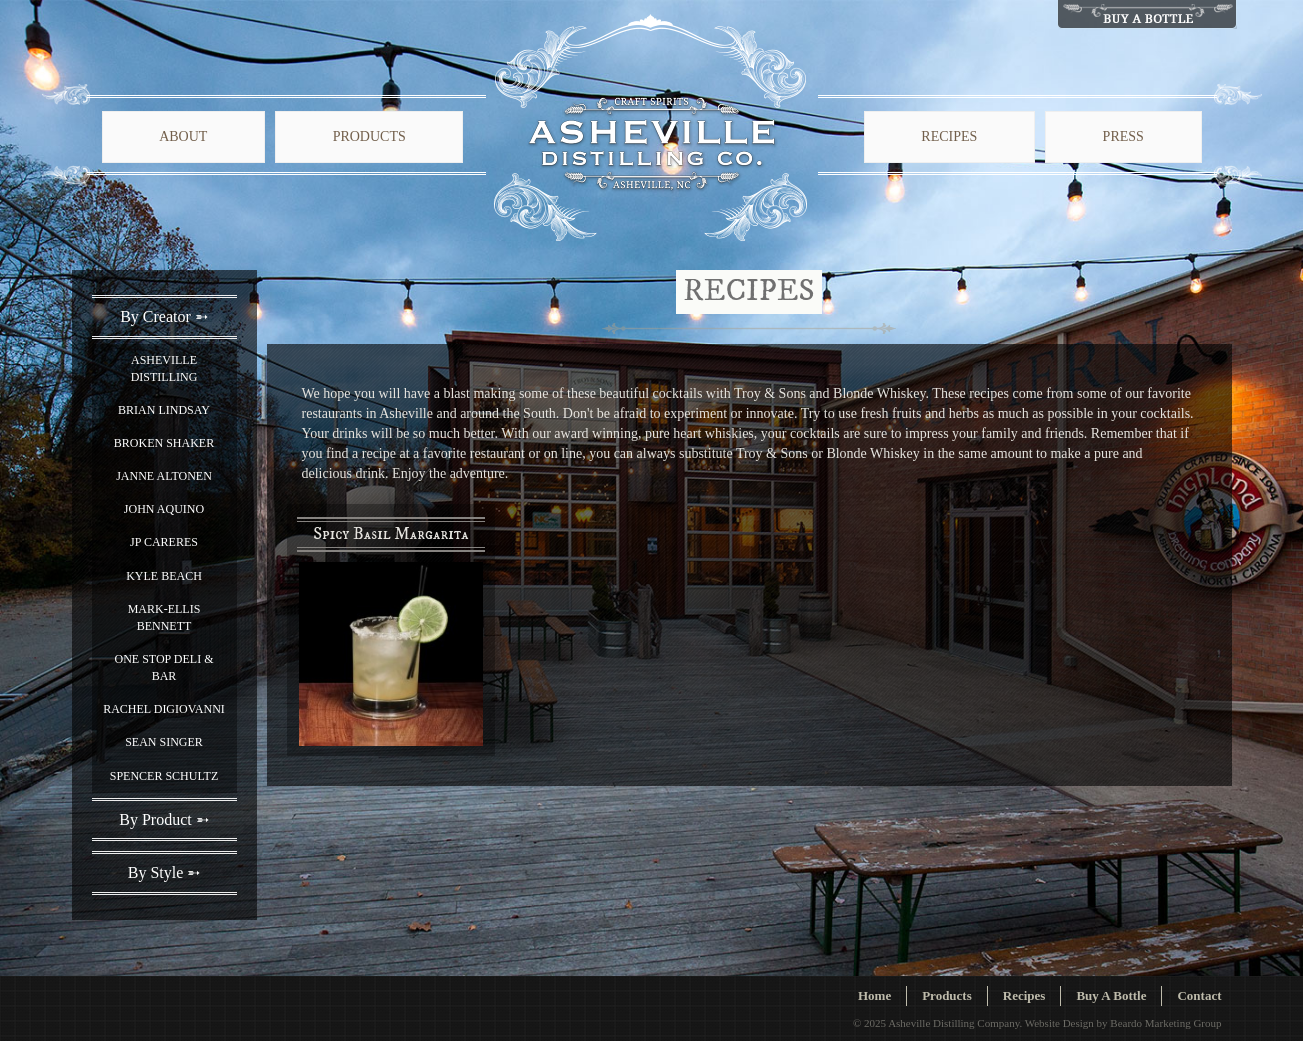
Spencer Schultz (164, 776)
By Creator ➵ (164, 316)
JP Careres (164, 542)
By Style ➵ (164, 872)
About (183, 136)
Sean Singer (164, 742)
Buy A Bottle (1111, 995)
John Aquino (164, 509)
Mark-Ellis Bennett (164, 617)
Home (874, 995)
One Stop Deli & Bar (164, 667)
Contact (1199, 995)
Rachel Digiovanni (164, 709)
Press (1123, 136)
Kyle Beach (164, 576)
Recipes (949, 136)
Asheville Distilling (164, 368)
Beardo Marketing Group (1165, 1023)
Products (369, 136)
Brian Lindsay (164, 410)
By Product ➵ (163, 819)
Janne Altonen (164, 476)
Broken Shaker (164, 443)
